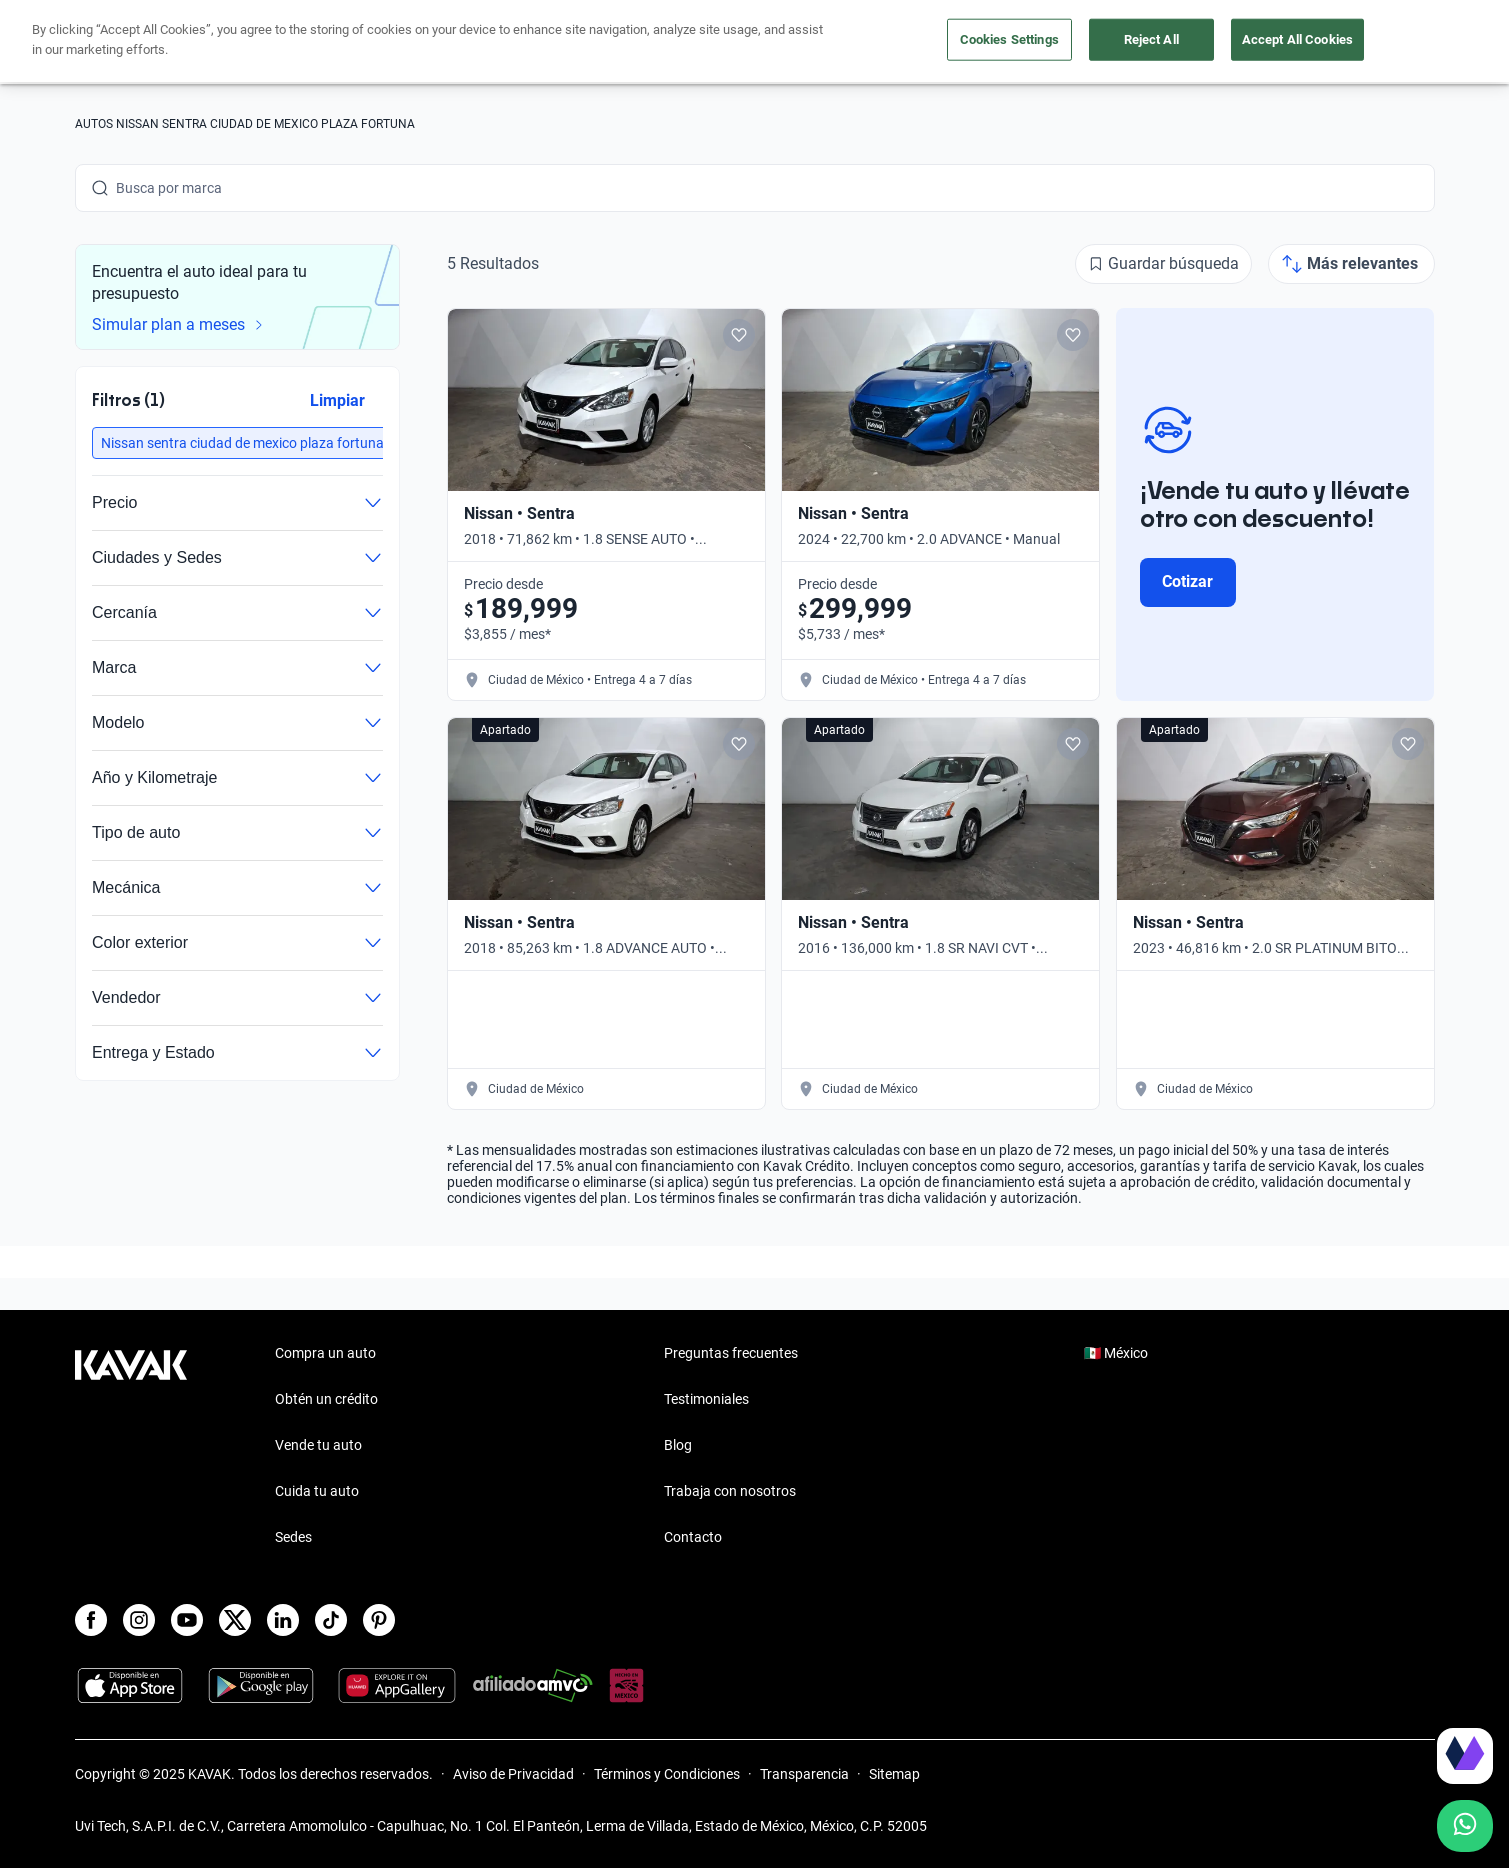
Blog (678, 1445)
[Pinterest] (379, 1620)
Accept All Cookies (1297, 39)
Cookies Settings (1009, 39)
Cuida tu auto (317, 1491)
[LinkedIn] (283, 1620)
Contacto (693, 1537)
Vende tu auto (318, 1445)
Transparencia (804, 1774)
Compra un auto (325, 1353)
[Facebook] (91, 1620)
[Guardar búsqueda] (1163, 264)
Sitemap (894, 1774)
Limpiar (336, 400)
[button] (242, 443)
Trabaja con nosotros (730, 1491)
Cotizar (1187, 581)
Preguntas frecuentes (731, 1353)
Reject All (1151, 39)
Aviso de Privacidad (513, 1774)
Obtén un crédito (326, 1399)
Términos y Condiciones (667, 1774)
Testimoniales (706, 1399)
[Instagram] (139, 1620)
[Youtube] (187, 1620)
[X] (235, 1620)
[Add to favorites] (738, 335)
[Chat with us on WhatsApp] (1465, 1826)
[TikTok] (331, 1620)
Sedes (293, 1537)
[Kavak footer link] (131, 1447)
